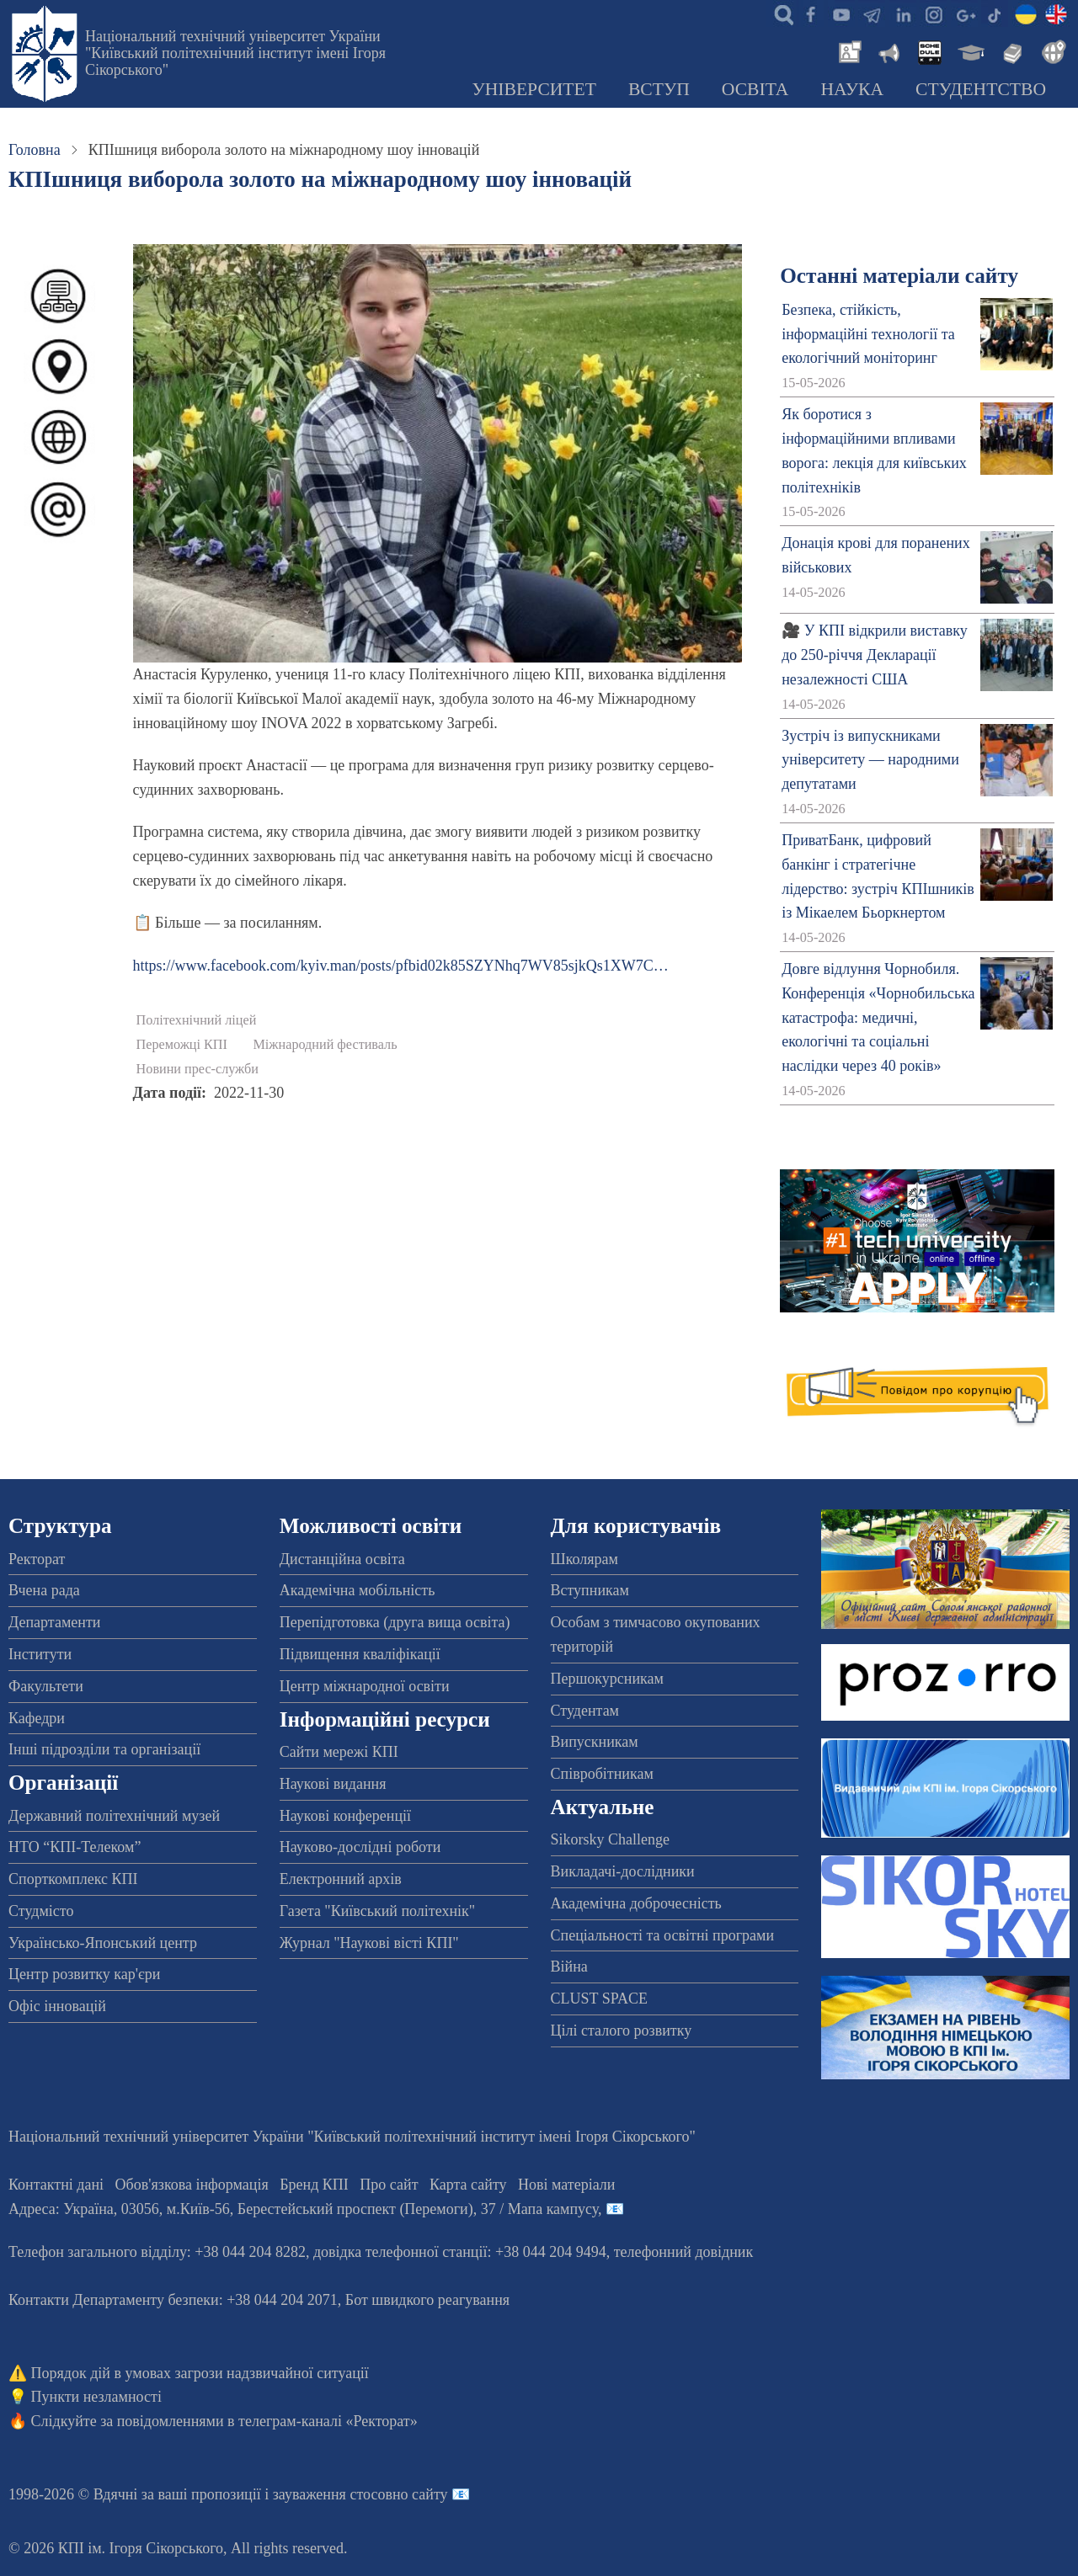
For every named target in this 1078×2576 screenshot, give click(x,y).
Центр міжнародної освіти (365, 1686)
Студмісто (40, 1911)
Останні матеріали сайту (899, 275)
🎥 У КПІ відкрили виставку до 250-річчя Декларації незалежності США (875, 655)
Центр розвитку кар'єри (84, 1974)
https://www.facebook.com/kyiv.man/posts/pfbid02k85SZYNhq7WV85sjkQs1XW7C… (401, 965)
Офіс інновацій (57, 2006)
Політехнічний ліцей (196, 1020)
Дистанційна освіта (342, 1559)
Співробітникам (602, 1773)
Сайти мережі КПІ (339, 1751)
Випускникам (594, 1741)
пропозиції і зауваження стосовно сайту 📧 (330, 2494)
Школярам (584, 1559)
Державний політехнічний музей (114, 1815)
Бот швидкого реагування (427, 2299)
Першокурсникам (607, 1678)
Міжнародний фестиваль (325, 1044)
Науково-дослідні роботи (360, 1847)
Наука (851, 89)
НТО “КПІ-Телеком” (74, 1847)
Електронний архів (341, 1879)
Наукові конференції (345, 1815)
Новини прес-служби (197, 1069)
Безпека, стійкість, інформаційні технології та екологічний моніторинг (868, 334)
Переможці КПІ (181, 1044)
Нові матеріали (566, 2184)
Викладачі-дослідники (623, 1871)
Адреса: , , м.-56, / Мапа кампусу (303, 2209)
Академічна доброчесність (636, 1903)
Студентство (980, 89)
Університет (534, 89)
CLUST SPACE (599, 1998)
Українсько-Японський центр (102, 1943)
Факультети (45, 1686)
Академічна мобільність (357, 1590)
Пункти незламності (96, 2396)
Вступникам (590, 1590)
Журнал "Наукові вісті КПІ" (369, 1943)
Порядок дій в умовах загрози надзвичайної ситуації (200, 2373)
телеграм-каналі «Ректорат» (328, 2421)
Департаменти (54, 1622)
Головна (34, 149)
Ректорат (36, 1559)
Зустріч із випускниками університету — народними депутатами (870, 760)
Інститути (40, 1654)
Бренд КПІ (314, 2184)
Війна (569, 1966)
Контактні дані (56, 2184)
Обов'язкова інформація (192, 2184)
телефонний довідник (684, 2251)
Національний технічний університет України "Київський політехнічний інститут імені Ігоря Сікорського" (235, 53)
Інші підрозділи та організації (104, 1749)
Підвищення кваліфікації (360, 1654)
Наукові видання (333, 1783)
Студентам (585, 1710)
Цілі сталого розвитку (621, 2030)
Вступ (659, 89)
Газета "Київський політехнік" (377, 1911)
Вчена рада (44, 1590)
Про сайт (389, 2184)
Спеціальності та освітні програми (663, 1935)
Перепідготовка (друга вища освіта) (395, 1622)
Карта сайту (468, 2184)
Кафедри (36, 1718)
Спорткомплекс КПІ (73, 1879)
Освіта (755, 89)
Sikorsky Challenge (610, 1839)
